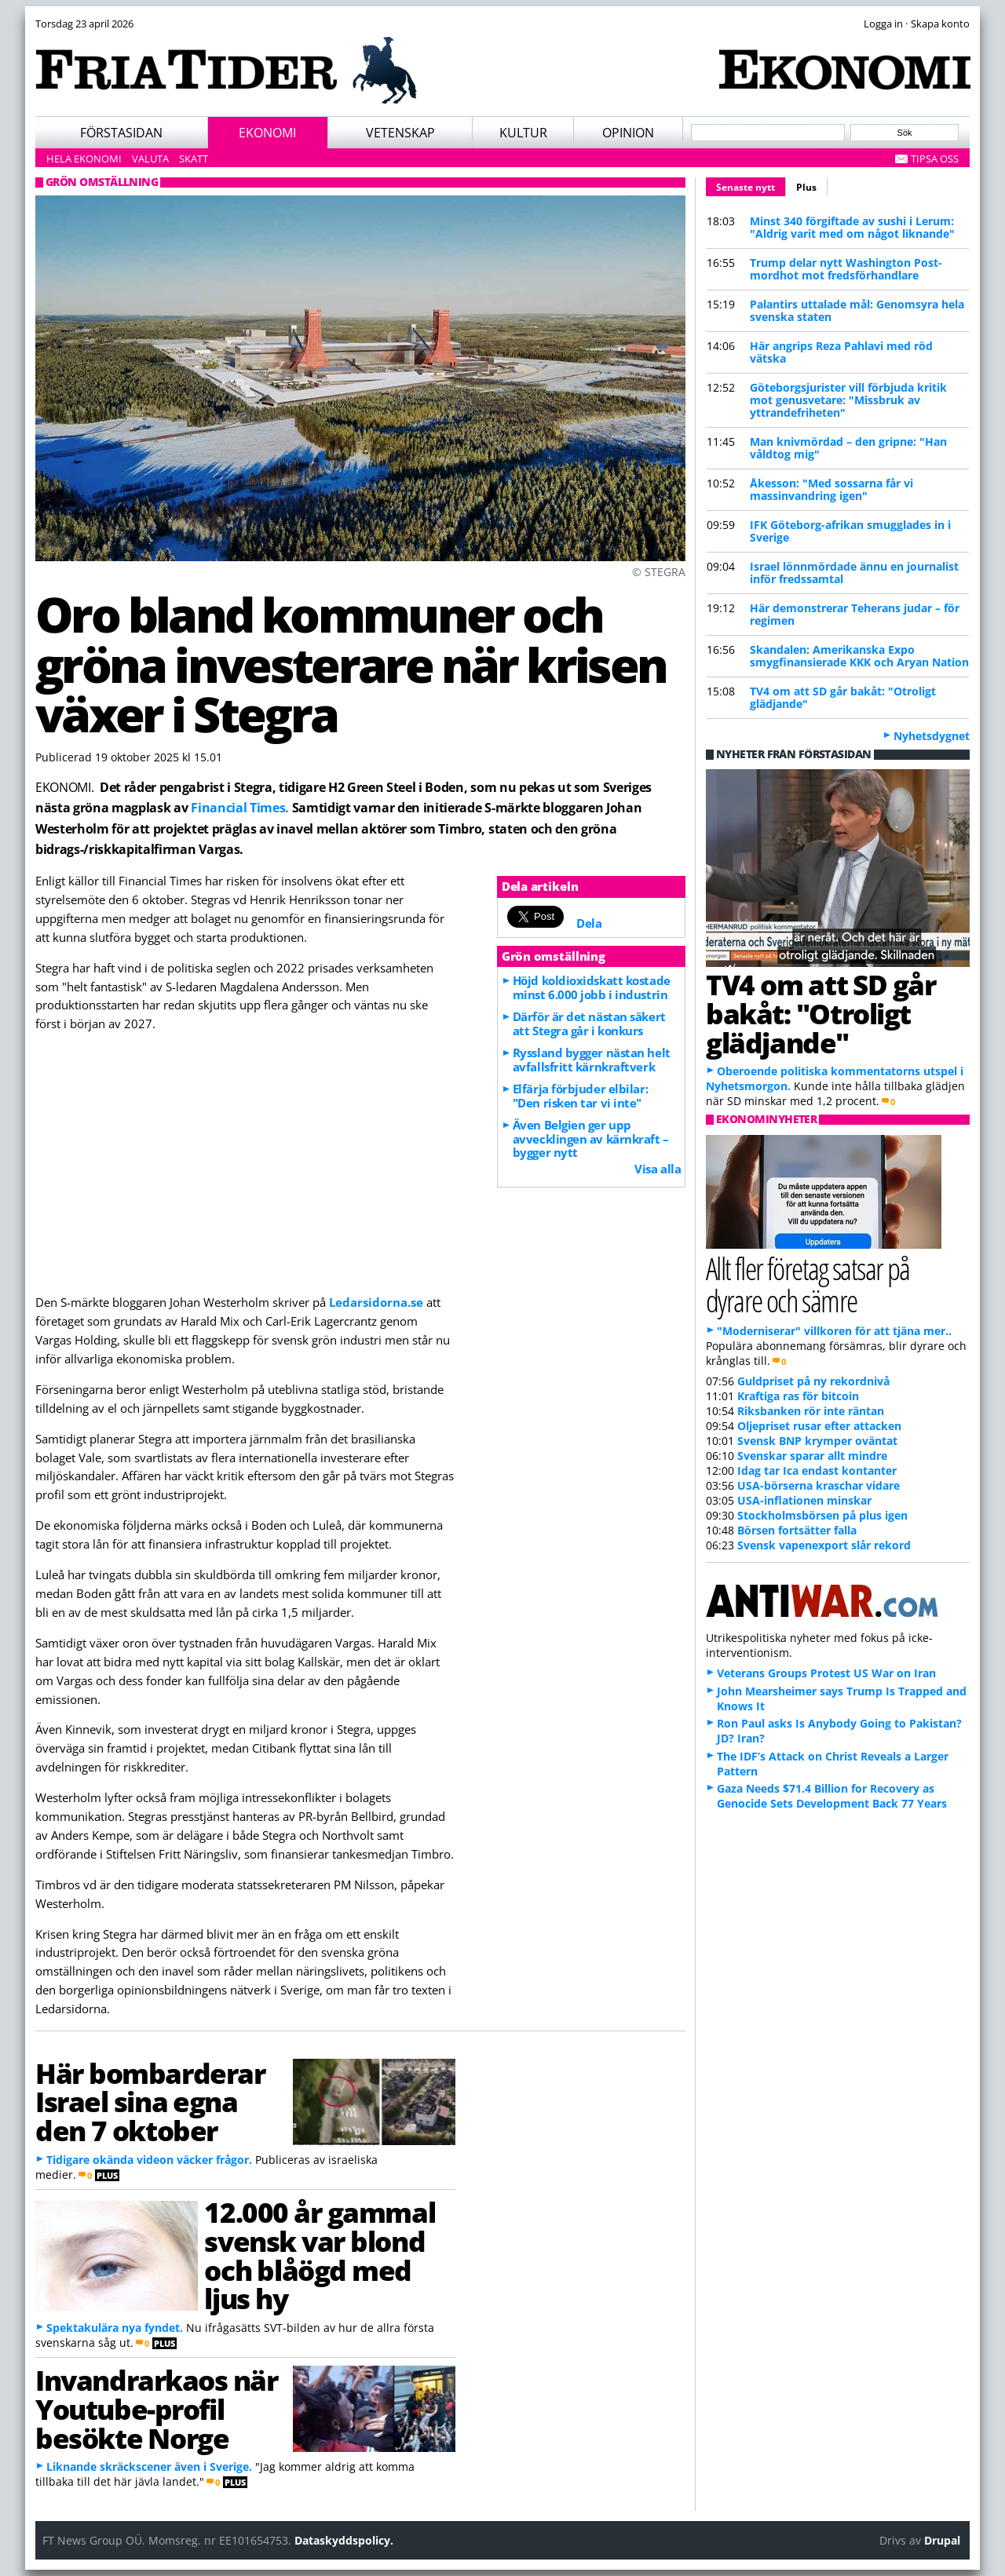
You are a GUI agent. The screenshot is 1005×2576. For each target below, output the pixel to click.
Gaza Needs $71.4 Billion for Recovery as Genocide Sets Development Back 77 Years (832, 1796)
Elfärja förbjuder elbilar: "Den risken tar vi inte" (580, 1096)
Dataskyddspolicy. (343, 2540)
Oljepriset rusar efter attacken (819, 1425)
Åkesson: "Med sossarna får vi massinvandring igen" (831, 489)
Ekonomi (267, 132)
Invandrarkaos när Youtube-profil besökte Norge (156, 2409)
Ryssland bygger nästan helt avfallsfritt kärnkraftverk (592, 1060)
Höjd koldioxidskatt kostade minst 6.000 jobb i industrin (592, 987)
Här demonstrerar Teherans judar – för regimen (854, 614)
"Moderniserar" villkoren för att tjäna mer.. (834, 1330)
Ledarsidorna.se (376, 1302)
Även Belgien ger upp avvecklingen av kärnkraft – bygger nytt (591, 1139)
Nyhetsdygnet (932, 735)
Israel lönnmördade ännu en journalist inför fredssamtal (854, 572)
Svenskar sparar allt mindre (812, 1455)
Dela (588, 923)
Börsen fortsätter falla (797, 1530)
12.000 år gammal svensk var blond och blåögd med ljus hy (319, 2255)
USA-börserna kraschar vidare (818, 1485)
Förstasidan (121, 132)
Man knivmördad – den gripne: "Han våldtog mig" (848, 448)
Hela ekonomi (84, 158)
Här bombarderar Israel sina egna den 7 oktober (150, 2102)
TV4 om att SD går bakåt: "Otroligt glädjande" (843, 697)
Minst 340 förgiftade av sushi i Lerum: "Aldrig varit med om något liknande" (852, 227)
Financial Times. (240, 807)
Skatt (193, 158)
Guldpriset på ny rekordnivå (813, 1381)
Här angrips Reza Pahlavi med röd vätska (841, 352)
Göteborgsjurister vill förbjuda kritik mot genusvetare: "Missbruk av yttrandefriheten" (848, 400)
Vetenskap (400, 132)
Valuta (150, 158)
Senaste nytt (751, 185)
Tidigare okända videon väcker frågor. (149, 2159)
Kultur (523, 132)
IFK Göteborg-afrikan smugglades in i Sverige (850, 531)
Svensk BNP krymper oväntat (817, 1440)
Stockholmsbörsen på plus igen (822, 1515)
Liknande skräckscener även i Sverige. (149, 2466)
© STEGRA (658, 571)
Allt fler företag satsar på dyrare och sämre (808, 1284)
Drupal (942, 2540)
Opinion (628, 132)
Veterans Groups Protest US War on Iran (826, 1673)
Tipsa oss (935, 158)
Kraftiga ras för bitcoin (798, 1395)
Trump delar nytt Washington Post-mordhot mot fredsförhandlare (846, 269)
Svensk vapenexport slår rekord (824, 1545)
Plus (806, 187)
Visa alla (657, 1169)
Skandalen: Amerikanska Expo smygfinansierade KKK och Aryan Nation (859, 656)
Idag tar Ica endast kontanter (817, 1470)
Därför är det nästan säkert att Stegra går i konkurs (589, 1023)
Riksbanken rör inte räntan (810, 1410)
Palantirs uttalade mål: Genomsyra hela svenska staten (857, 310)
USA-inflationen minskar (804, 1500)
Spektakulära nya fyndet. (114, 2327)
